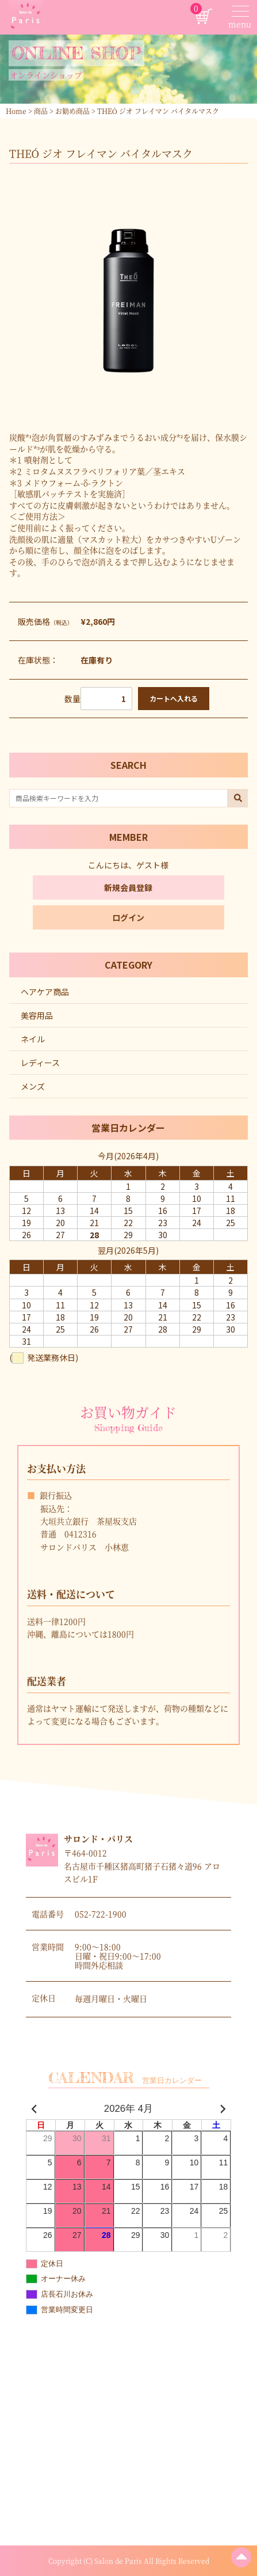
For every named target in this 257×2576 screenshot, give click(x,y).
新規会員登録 (128, 887)
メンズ (33, 1086)
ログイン (128, 917)
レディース (40, 1062)
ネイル (33, 1039)
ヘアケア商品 (45, 991)
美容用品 (37, 1015)
